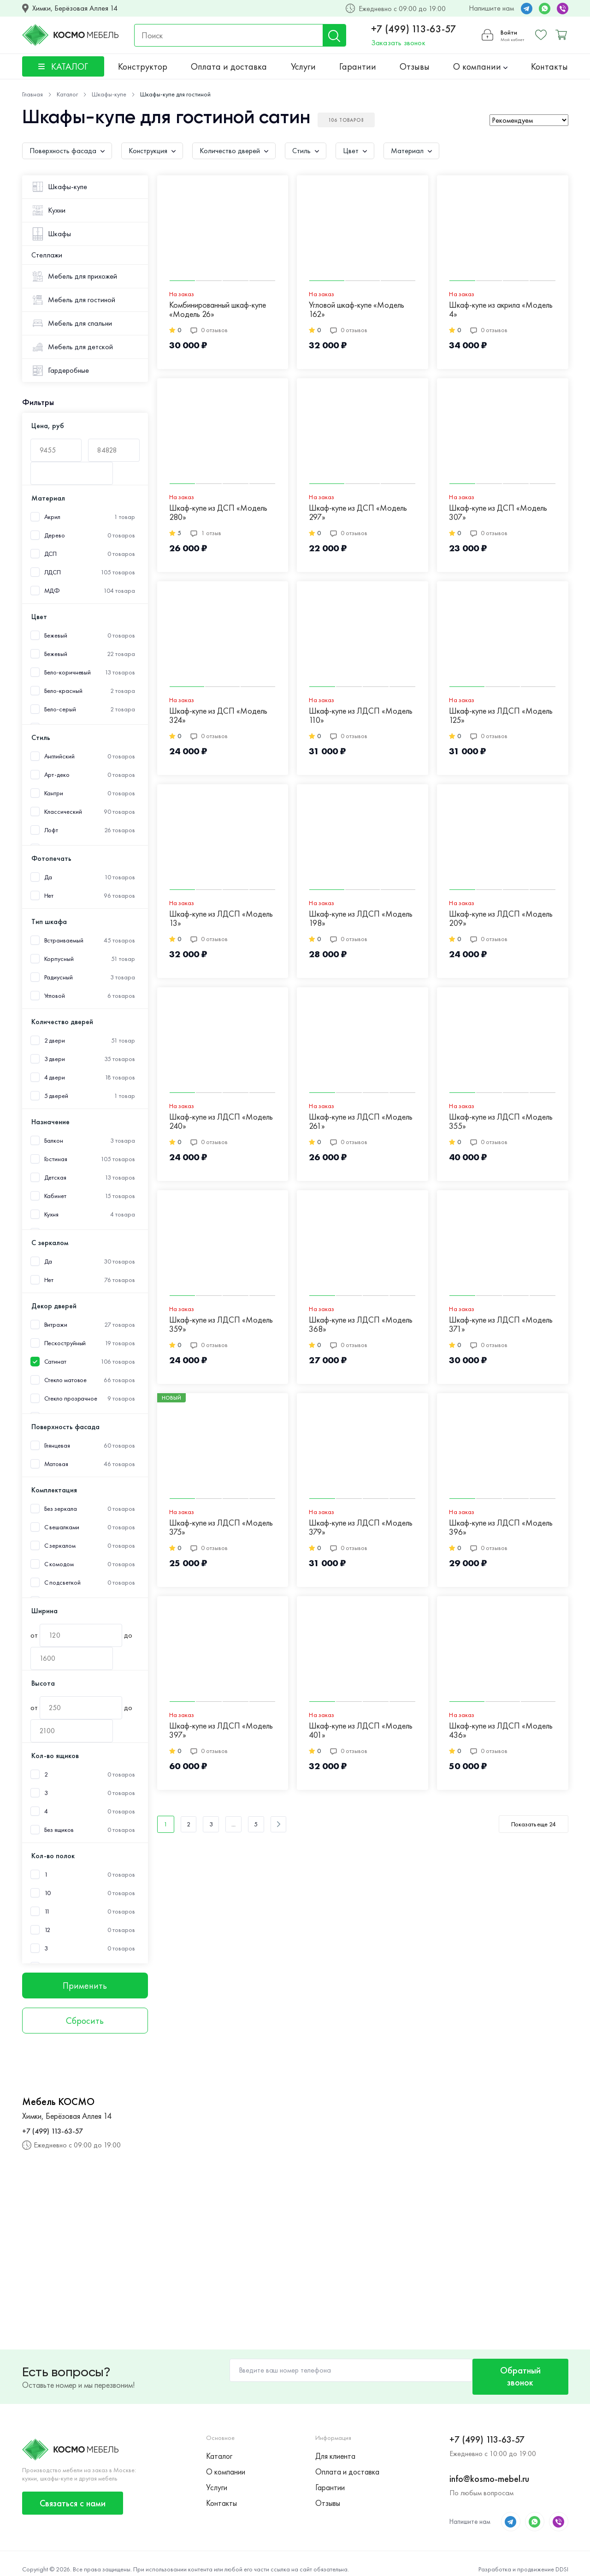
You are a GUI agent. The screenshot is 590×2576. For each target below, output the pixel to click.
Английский (59, 756)
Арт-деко (57, 775)
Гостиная (55, 1159)
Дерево (54, 535)
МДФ (52, 591)
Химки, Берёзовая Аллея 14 (75, 8)
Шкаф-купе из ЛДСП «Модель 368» (361, 1324)
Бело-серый (60, 709)
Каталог (219, 2445)
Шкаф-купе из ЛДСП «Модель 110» (361, 715)
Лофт (51, 830)
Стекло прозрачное (70, 1398)
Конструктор (142, 66)
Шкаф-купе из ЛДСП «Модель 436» (501, 1730)
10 (47, 1893)
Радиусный (58, 977)
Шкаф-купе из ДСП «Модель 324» (218, 715)
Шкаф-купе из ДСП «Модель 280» (218, 512)
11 (47, 1911)
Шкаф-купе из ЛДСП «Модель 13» (221, 918)
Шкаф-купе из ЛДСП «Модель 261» (361, 1121)
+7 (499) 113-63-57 (412, 29)
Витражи (55, 1325)
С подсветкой (62, 1582)
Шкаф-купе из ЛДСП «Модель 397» (221, 1730)
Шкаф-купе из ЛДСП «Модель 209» (501, 918)
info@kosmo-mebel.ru (489, 2468)
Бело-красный (63, 691)
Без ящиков (59, 1830)
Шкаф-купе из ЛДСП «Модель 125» (501, 715)
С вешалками (61, 1527)
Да (48, 877)
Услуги (303, 66)
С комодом (59, 1564)
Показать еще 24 (533, 1824)
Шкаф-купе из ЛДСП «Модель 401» (361, 1730)
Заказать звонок (397, 43)
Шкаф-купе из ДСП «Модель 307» (498, 512)
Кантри (53, 793)
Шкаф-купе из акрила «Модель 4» (501, 309)
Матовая (56, 1464)
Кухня (51, 1214)
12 (47, 1930)
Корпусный (59, 959)
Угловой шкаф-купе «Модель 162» (356, 309)
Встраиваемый (63, 940)
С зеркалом (60, 1546)
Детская (55, 1177)
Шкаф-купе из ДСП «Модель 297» (358, 512)
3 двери (54, 1059)
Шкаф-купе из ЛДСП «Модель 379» (361, 1527)
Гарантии (357, 66)
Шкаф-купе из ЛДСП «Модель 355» (501, 1121)
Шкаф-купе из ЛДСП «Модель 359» (221, 1324)
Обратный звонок (517, 2371)
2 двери (54, 1040)
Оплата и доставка (229, 66)
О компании (480, 66)
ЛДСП (52, 572)
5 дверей (56, 1096)
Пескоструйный (65, 1343)
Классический (63, 812)
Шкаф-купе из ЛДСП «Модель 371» (501, 1324)
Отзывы (415, 66)
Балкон (53, 1141)
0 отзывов (209, 329)
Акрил (52, 517)
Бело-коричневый (67, 672)
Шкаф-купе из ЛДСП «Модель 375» (221, 1527)
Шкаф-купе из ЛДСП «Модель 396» (501, 1527)
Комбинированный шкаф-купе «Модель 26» (217, 309)
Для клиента (335, 2445)
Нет (49, 896)
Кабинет (55, 1196)
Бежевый (55, 654)
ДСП (50, 554)
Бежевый (55, 635)
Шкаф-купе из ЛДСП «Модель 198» (361, 918)
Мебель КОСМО (58, 2101)
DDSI (561, 2558)
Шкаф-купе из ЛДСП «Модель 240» (221, 1121)
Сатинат (55, 1362)
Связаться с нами (73, 2492)
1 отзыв (205, 532)
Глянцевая (57, 1445)
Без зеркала (60, 1509)
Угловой (54, 996)
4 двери (54, 1077)
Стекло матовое (65, 1380)
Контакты (549, 66)
